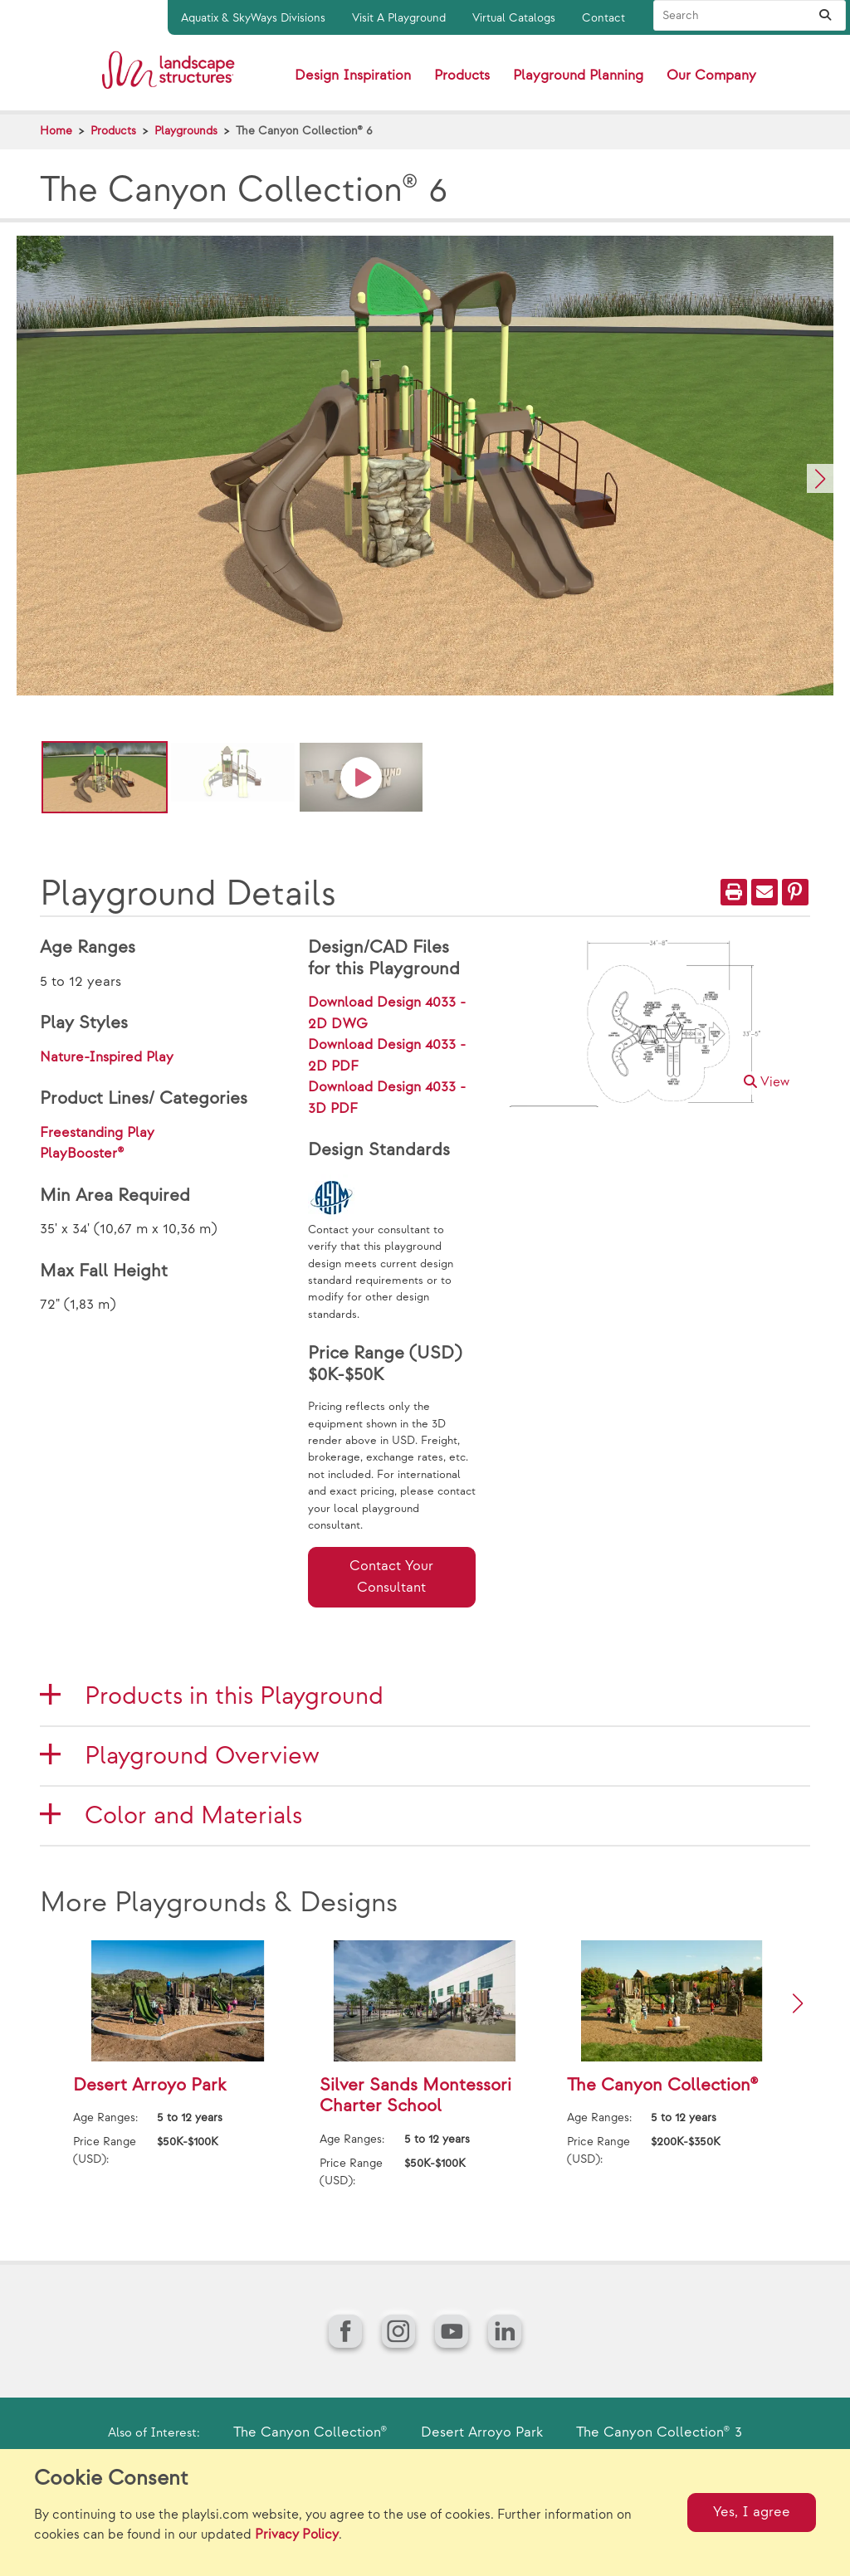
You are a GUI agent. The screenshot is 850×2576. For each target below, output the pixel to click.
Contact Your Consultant (391, 1577)
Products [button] (462, 75)
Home (56, 131)
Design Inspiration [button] (353, 75)
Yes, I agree (751, 2512)
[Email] (764, 892)
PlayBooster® (82, 1153)
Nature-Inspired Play (106, 1057)
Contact (603, 18)
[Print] (734, 892)
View (766, 1082)
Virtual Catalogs (513, 18)
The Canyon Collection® (310, 2432)
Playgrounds (185, 131)
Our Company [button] (711, 75)
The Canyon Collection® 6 (304, 131)
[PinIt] (795, 892)
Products (113, 131)
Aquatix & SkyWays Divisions (253, 18)
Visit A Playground (399, 18)
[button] (820, 478)
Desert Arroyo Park (482, 2432)
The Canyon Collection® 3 (659, 2432)
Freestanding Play (97, 1133)
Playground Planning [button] (578, 75)
